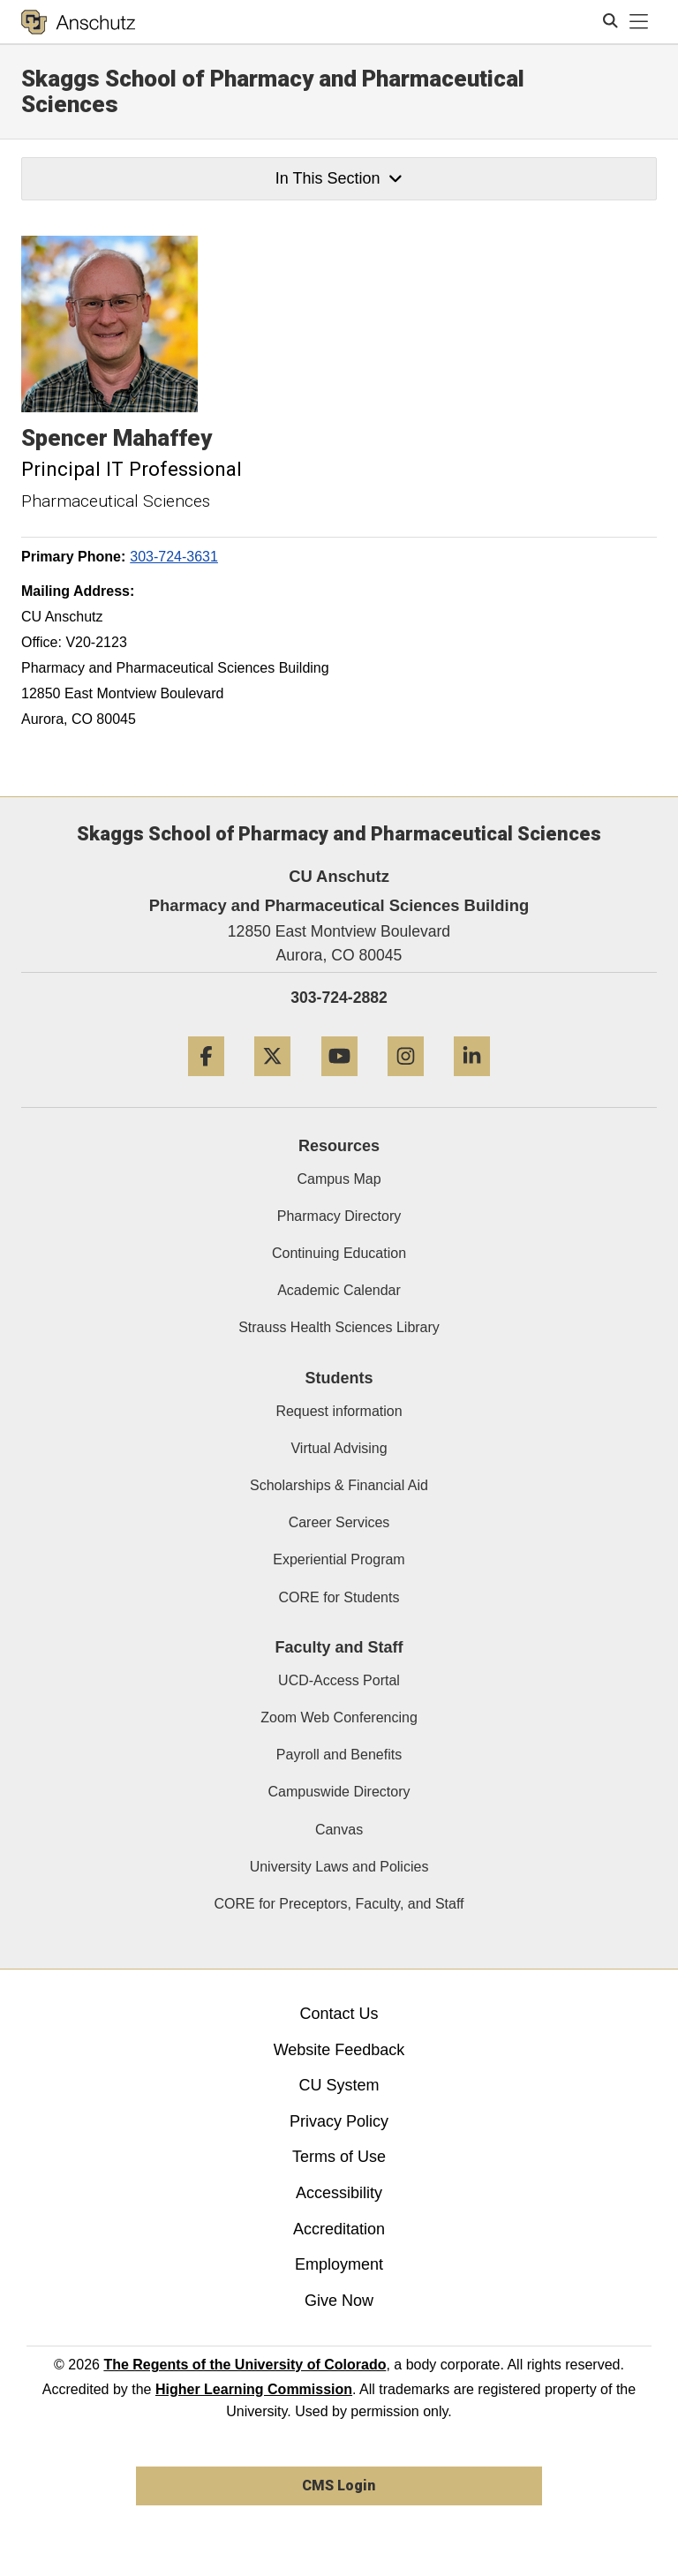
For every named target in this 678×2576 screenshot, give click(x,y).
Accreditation (339, 2229)
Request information (338, 1411)
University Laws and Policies (339, 1866)
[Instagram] (405, 1082)
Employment (339, 2264)
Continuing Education (339, 1253)
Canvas (339, 1829)
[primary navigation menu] (639, 22)
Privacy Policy (339, 2121)
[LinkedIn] (472, 1082)
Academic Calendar (339, 1290)
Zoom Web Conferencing (339, 1717)
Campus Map (338, 1178)
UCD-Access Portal (339, 1680)
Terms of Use (339, 2156)
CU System (338, 2085)
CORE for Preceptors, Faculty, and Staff (338, 1903)
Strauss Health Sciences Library (339, 1327)
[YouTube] (339, 1082)
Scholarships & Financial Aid (339, 1485)
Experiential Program (338, 1559)
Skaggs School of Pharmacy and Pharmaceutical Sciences (272, 91)
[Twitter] (272, 1082)
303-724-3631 (174, 556)
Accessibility (339, 2193)
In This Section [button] (339, 178)
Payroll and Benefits (339, 1754)
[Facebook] (206, 1082)
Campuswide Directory (339, 1791)
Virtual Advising (338, 1448)
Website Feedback (339, 2050)
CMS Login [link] (338, 2485)
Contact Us (338, 2013)
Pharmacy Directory (339, 1216)
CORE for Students (339, 1597)
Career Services (339, 1522)
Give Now (339, 2300)
